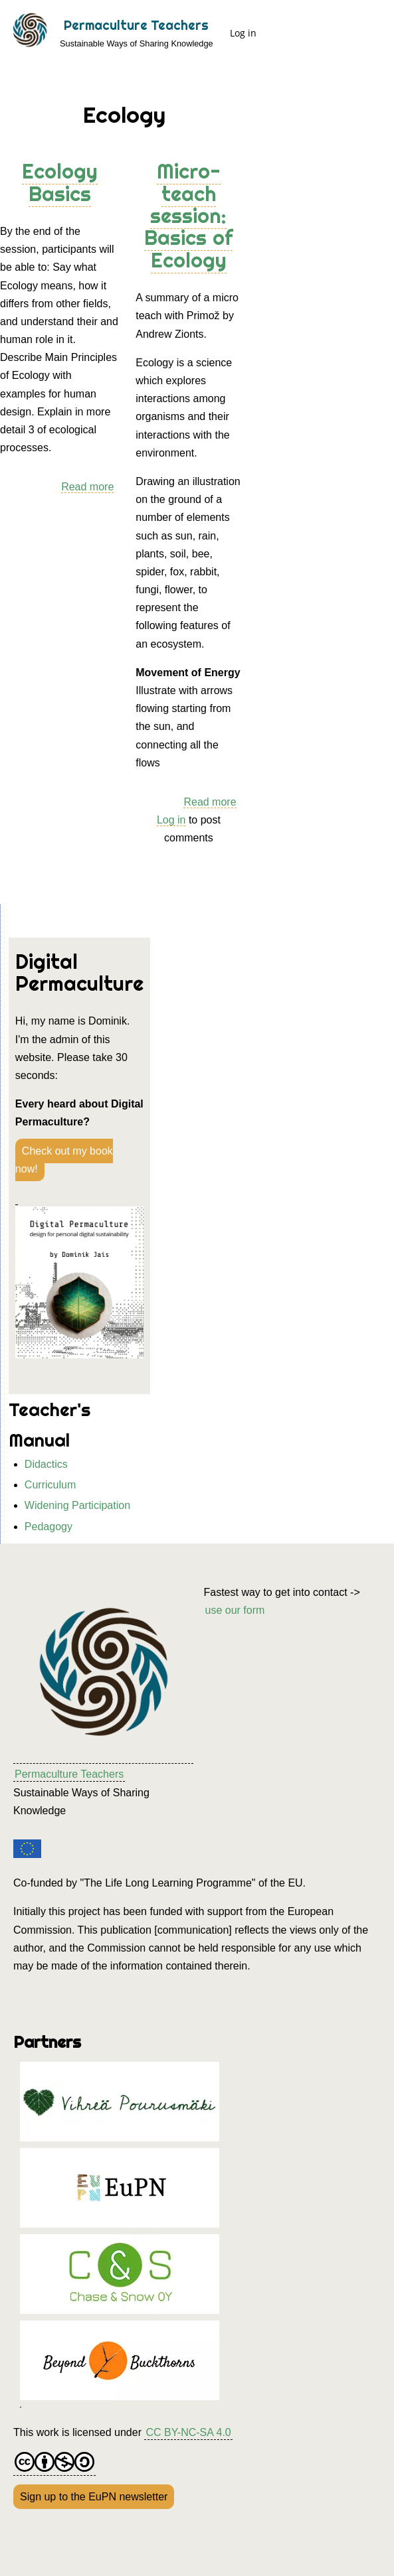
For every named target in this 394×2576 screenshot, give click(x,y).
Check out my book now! (64, 1160)
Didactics (46, 1464)
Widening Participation (77, 1505)
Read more (87, 487)
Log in (243, 33)
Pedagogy (48, 1526)
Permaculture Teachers (136, 25)
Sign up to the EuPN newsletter (93, 2496)
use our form (235, 1610)
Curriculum (50, 1484)
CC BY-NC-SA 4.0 (188, 2432)
